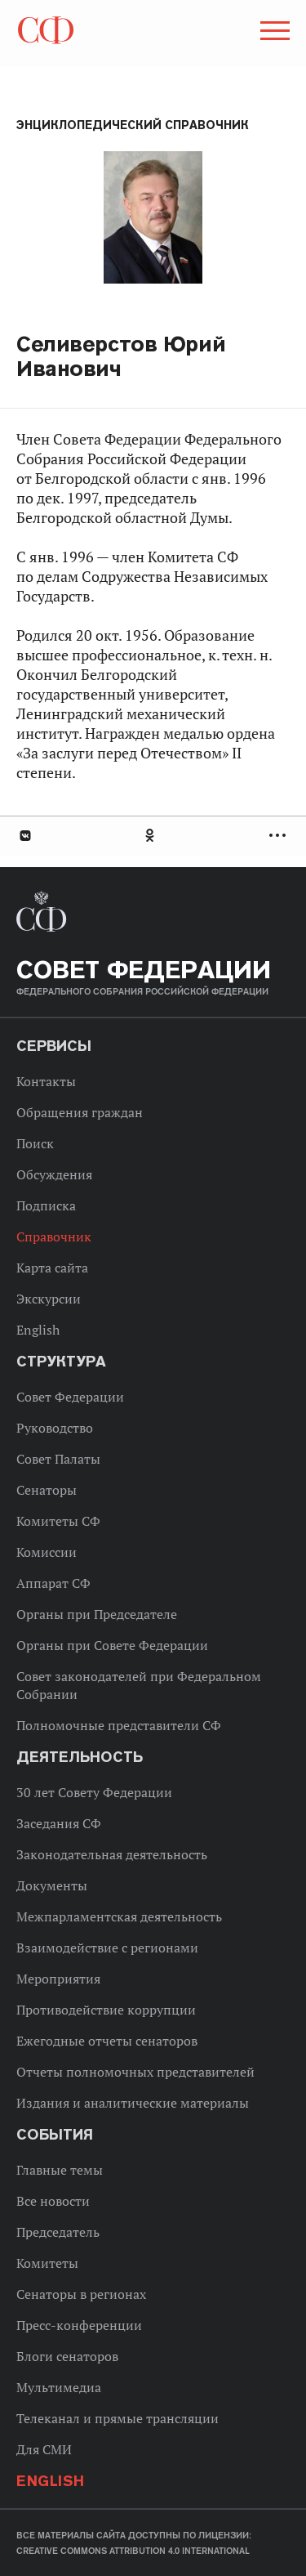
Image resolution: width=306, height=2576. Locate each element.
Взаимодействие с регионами (107, 1947)
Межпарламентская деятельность (119, 1916)
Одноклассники (151, 836)
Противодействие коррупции (106, 2009)
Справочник (53, 1236)
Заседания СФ (58, 1823)
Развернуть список (279, 836)
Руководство (54, 1428)
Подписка (46, 1205)
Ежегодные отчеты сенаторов (106, 2041)
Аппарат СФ (53, 1583)
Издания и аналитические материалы (132, 2103)
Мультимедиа (58, 2387)
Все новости (53, 2201)
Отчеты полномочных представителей (135, 2072)
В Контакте (24, 836)
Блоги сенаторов (67, 2356)
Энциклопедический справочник (132, 125)
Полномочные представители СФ (118, 1725)
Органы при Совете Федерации (112, 1645)
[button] (273, 33)
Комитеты (47, 2263)
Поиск (35, 1143)
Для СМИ (44, 2449)
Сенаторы (46, 1490)
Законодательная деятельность (111, 1854)
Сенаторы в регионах (81, 2294)
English (38, 1330)
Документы (51, 1885)
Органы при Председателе (96, 1614)
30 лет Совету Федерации (94, 1792)
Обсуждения (54, 1174)
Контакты (46, 1081)
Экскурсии (48, 1298)
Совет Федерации (70, 1397)
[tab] (153, 836)
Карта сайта (52, 1267)
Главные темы (59, 2170)
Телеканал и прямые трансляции (117, 2418)
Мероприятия (58, 1978)
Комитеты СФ (58, 1521)
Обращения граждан (79, 1112)
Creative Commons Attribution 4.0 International (133, 2550)
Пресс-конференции (79, 2325)
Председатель (58, 2232)
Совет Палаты (58, 1459)
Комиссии (46, 1552)
